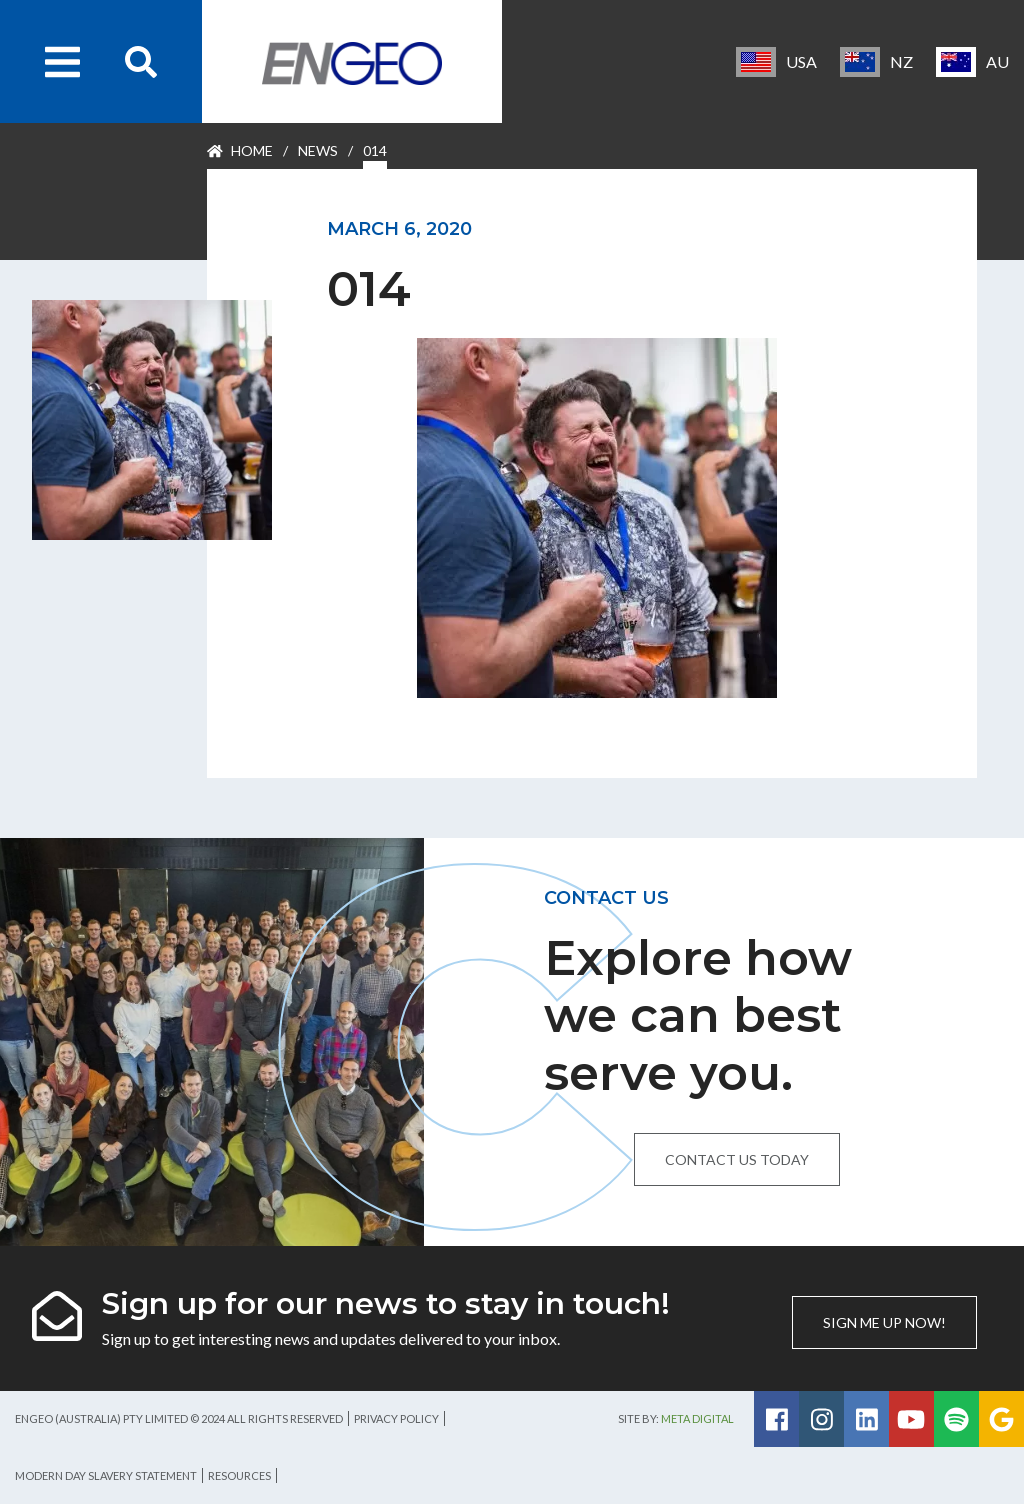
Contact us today (737, 1159)
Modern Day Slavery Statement (106, 1475)
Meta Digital (697, 1418)
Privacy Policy (396, 1418)
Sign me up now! (884, 1322)
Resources (239, 1475)
